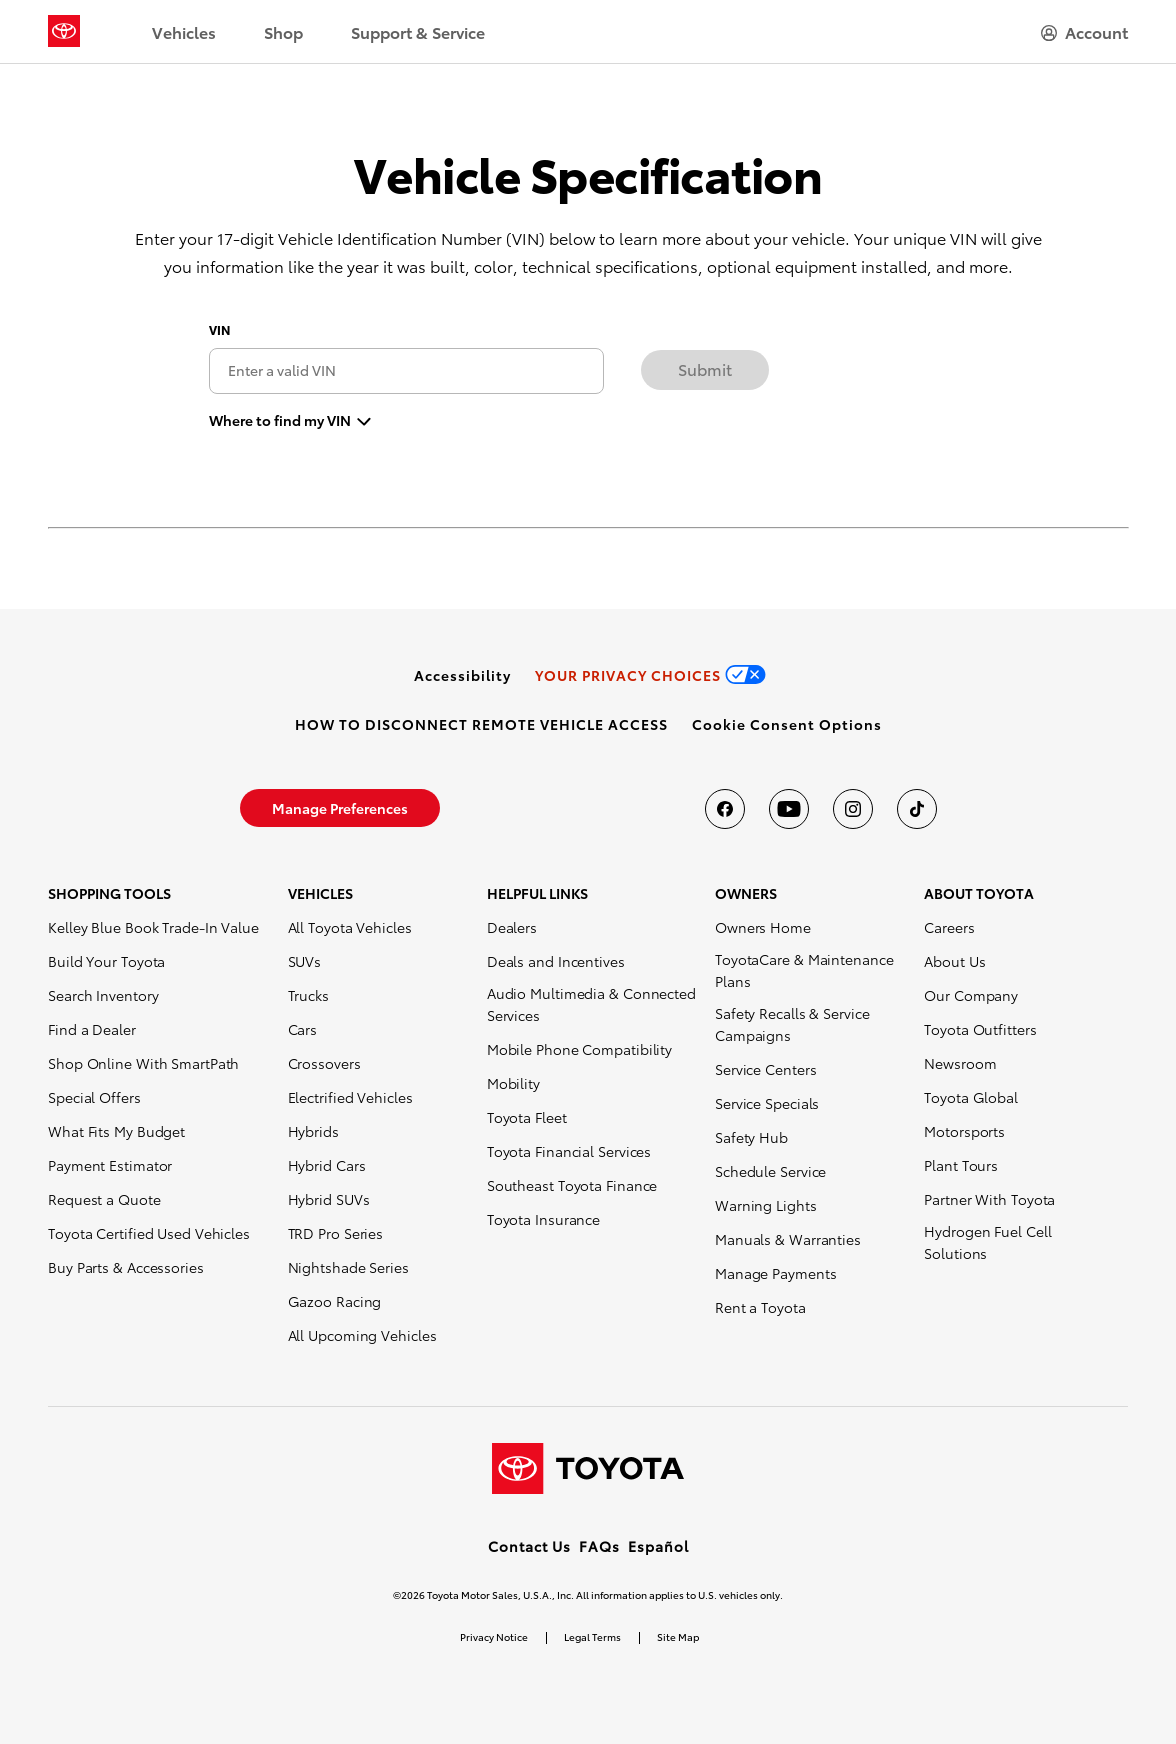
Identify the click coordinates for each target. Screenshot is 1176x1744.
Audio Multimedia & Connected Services (591, 1004)
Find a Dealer (92, 1029)
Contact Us (529, 1546)
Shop (283, 31)
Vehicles (184, 31)
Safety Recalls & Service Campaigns (792, 1024)
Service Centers (766, 1069)
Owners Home (763, 927)
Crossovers (324, 1063)
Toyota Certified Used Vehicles (149, 1233)
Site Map (678, 1636)
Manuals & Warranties (788, 1239)
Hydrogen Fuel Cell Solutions (987, 1242)
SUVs (305, 961)
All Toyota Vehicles (350, 927)
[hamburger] (1084, 32)
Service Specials (767, 1103)
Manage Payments (776, 1273)
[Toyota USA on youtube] (789, 809)
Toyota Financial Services (569, 1151)
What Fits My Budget (116, 1131)
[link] (462, 675)
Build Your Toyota (106, 961)
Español (658, 1546)
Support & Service (418, 31)
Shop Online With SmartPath (143, 1063)
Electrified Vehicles (350, 1097)
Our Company (971, 995)
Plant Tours (961, 1165)
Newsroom (960, 1063)
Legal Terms (592, 1636)
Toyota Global (971, 1097)
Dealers (512, 927)
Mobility (513, 1083)
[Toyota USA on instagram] (853, 809)
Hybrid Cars (327, 1165)
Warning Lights (766, 1205)
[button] (787, 724)
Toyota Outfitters (980, 1029)
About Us (954, 961)
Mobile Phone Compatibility (579, 1049)
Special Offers (94, 1097)
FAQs (599, 1546)
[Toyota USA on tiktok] (917, 809)
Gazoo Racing (335, 1301)
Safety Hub (751, 1137)
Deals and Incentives (556, 961)
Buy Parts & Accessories (126, 1267)
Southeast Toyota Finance (572, 1185)
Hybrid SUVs (329, 1199)
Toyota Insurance (543, 1219)
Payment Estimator (110, 1165)
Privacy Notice (494, 1636)
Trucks (308, 995)
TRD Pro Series (336, 1233)
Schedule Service (770, 1171)
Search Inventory (103, 995)
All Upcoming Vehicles (362, 1335)
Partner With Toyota (989, 1199)
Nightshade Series (348, 1267)
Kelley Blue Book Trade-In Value (153, 927)
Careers (949, 927)
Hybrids (313, 1131)
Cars (303, 1029)
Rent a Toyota (760, 1307)
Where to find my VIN (280, 418)
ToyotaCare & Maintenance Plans (804, 970)
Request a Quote (104, 1199)
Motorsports (964, 1131)
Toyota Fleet (527, 1117)
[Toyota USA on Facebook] (725, 809)
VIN (219, 329)
